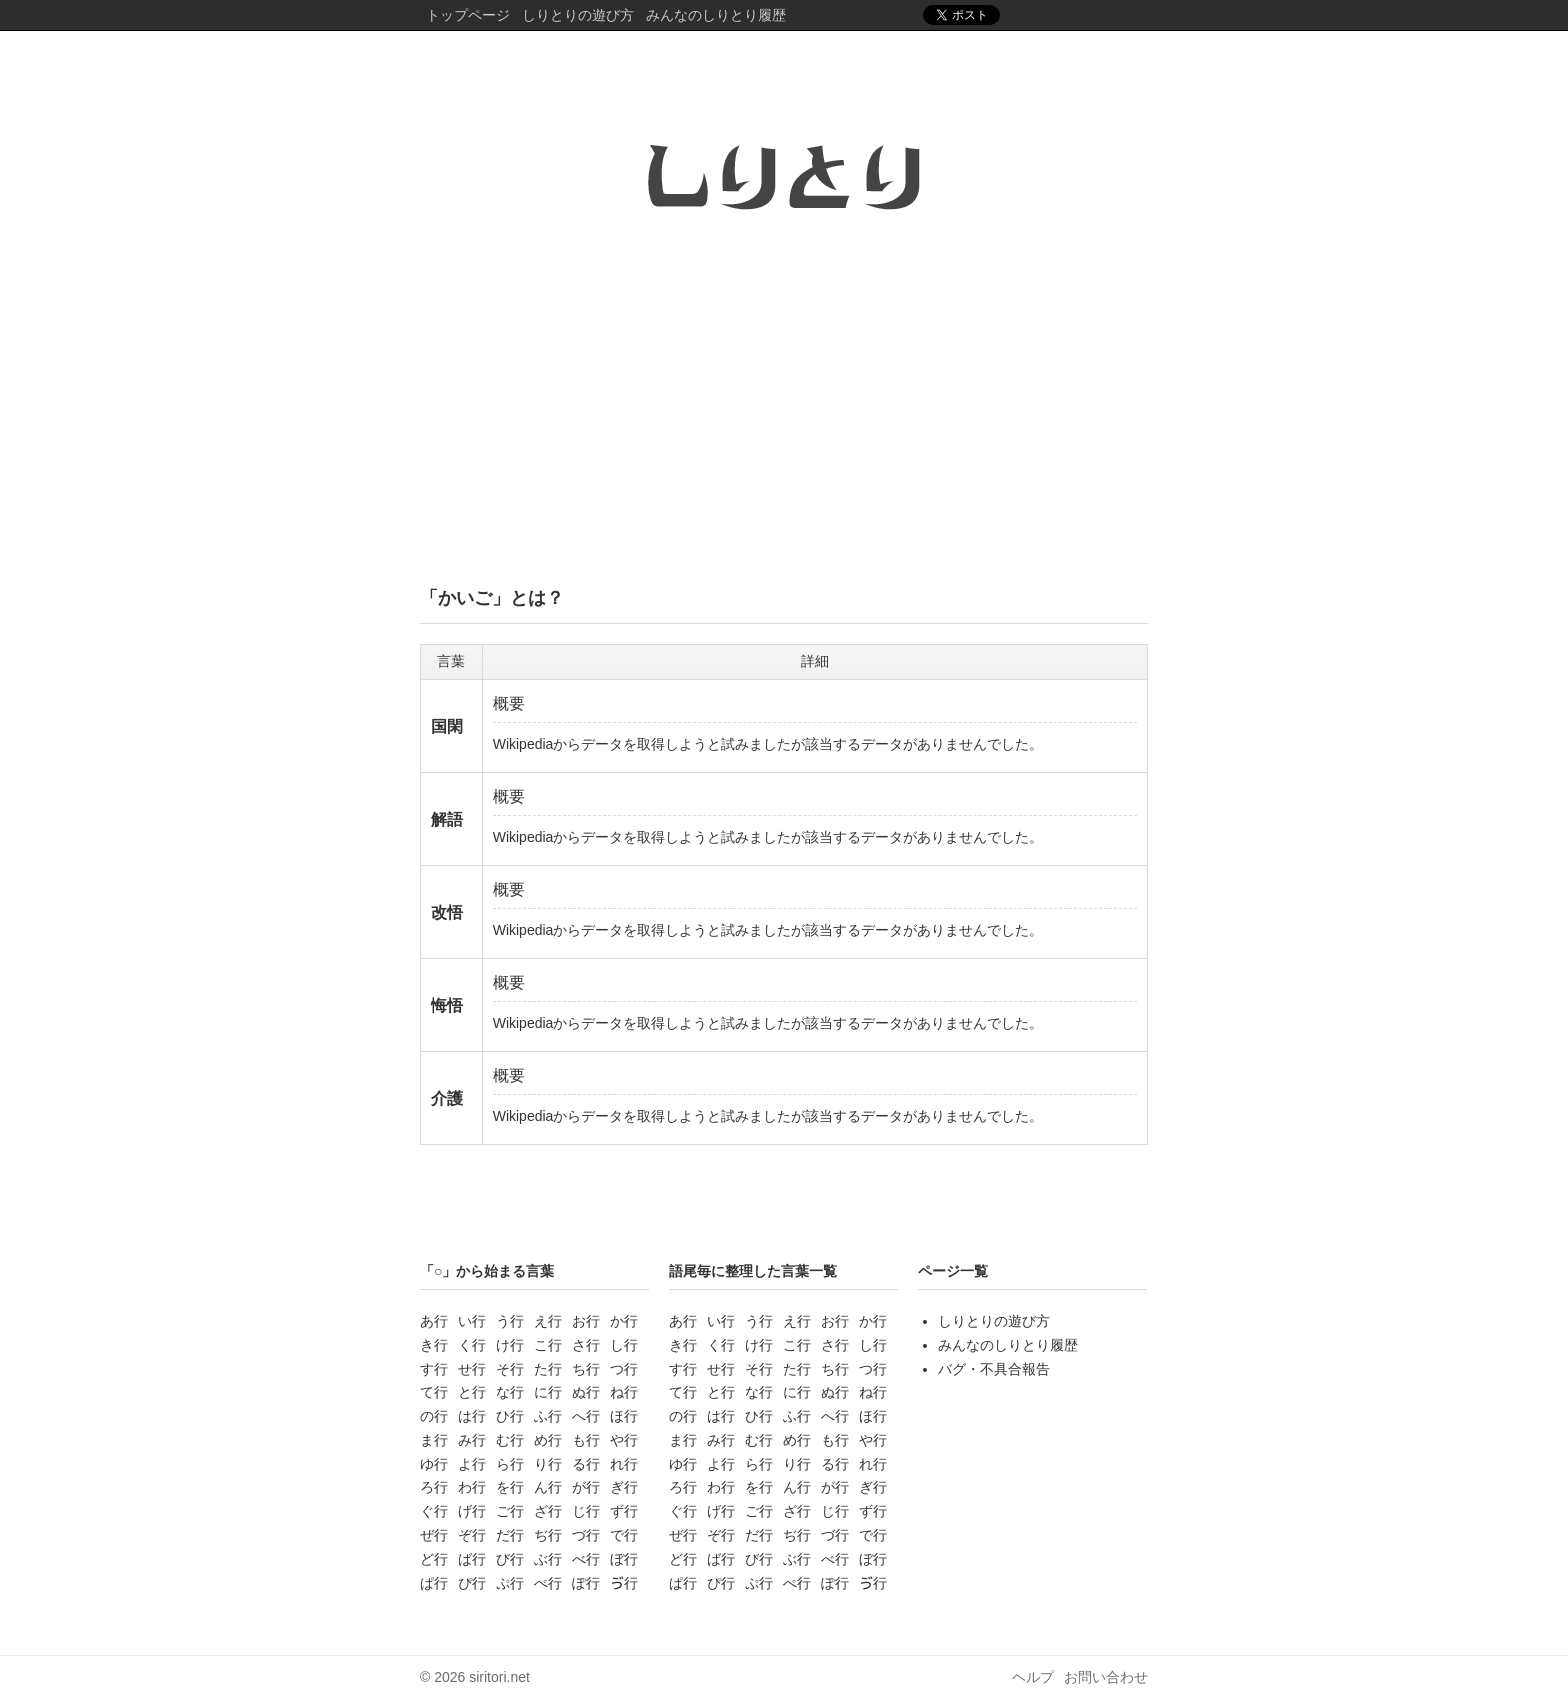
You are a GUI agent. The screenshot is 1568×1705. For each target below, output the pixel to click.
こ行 (548, 1345)
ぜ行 (434, 1535)
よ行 (472, 1464)
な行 (510, 1392)
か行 (624, 1321)
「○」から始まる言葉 (487, 1271)
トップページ (468, 15)
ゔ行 (624, 1583)
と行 (472, 1392)
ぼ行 (624, 1559)
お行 (586, 1321)
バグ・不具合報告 (994, 1369)
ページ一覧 (953, 1271)
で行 (624, 1535)
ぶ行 (548, 1559)
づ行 (586, 1535)
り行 (548, 1464)
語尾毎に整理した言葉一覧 (753, 1271)
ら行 (510, 1464)
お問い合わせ (1106, 1677)
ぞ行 (472, 1535)
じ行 (586, 1511)
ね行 (624, 1392)
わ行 (472, 1487)
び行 (510, 1559)
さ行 (586, 1345)
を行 (510, 1487)
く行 (472, 1345)
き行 (434, 1345)
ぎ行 (624, 1487)
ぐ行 (434, 1511)
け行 (510, 1345)
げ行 (472, 1511)
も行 (586, 1440)
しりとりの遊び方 (578, 15)
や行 (624, 1440)
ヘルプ (1033, 1677)
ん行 (548, 1487)
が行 (586, 1487)
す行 (434, 1369)
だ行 (510, 1535)
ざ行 (548, 1511)
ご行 (510, 1511)
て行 (434, 1392)
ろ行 (434, 1487)
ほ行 (624, 1416)
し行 (624, 1345)
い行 (472, 1321)
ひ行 (510, 1416)
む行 (510, 1440)
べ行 (586, 1559)
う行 (510, 1321)
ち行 (586, 1369)
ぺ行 (548, 1583)
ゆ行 (434, 1464)
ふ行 (548, 1416)
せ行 (472, 1369)
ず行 (624, 1511)
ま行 (434, 1440)
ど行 (434, 1559)
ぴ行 (472, 1583)
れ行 (624, 1464)
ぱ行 (434, 1583)
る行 (586, 1464)
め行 (548, 1440)
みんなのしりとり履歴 (716, 15)
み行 (472, 1440)
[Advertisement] (784, 413)
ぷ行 (510, 1583)
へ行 (586, 1416)
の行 (434, 1416)
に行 (548, 1392)
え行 (548, 1321)
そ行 (510, 1369)
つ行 (624, 1369)
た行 (548, 1369)
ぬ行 (586, 1392)
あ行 (434, 1321)
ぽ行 (586, 1583)
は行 (472, 1416)
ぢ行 (548, 1535)
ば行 (472, 1559)
